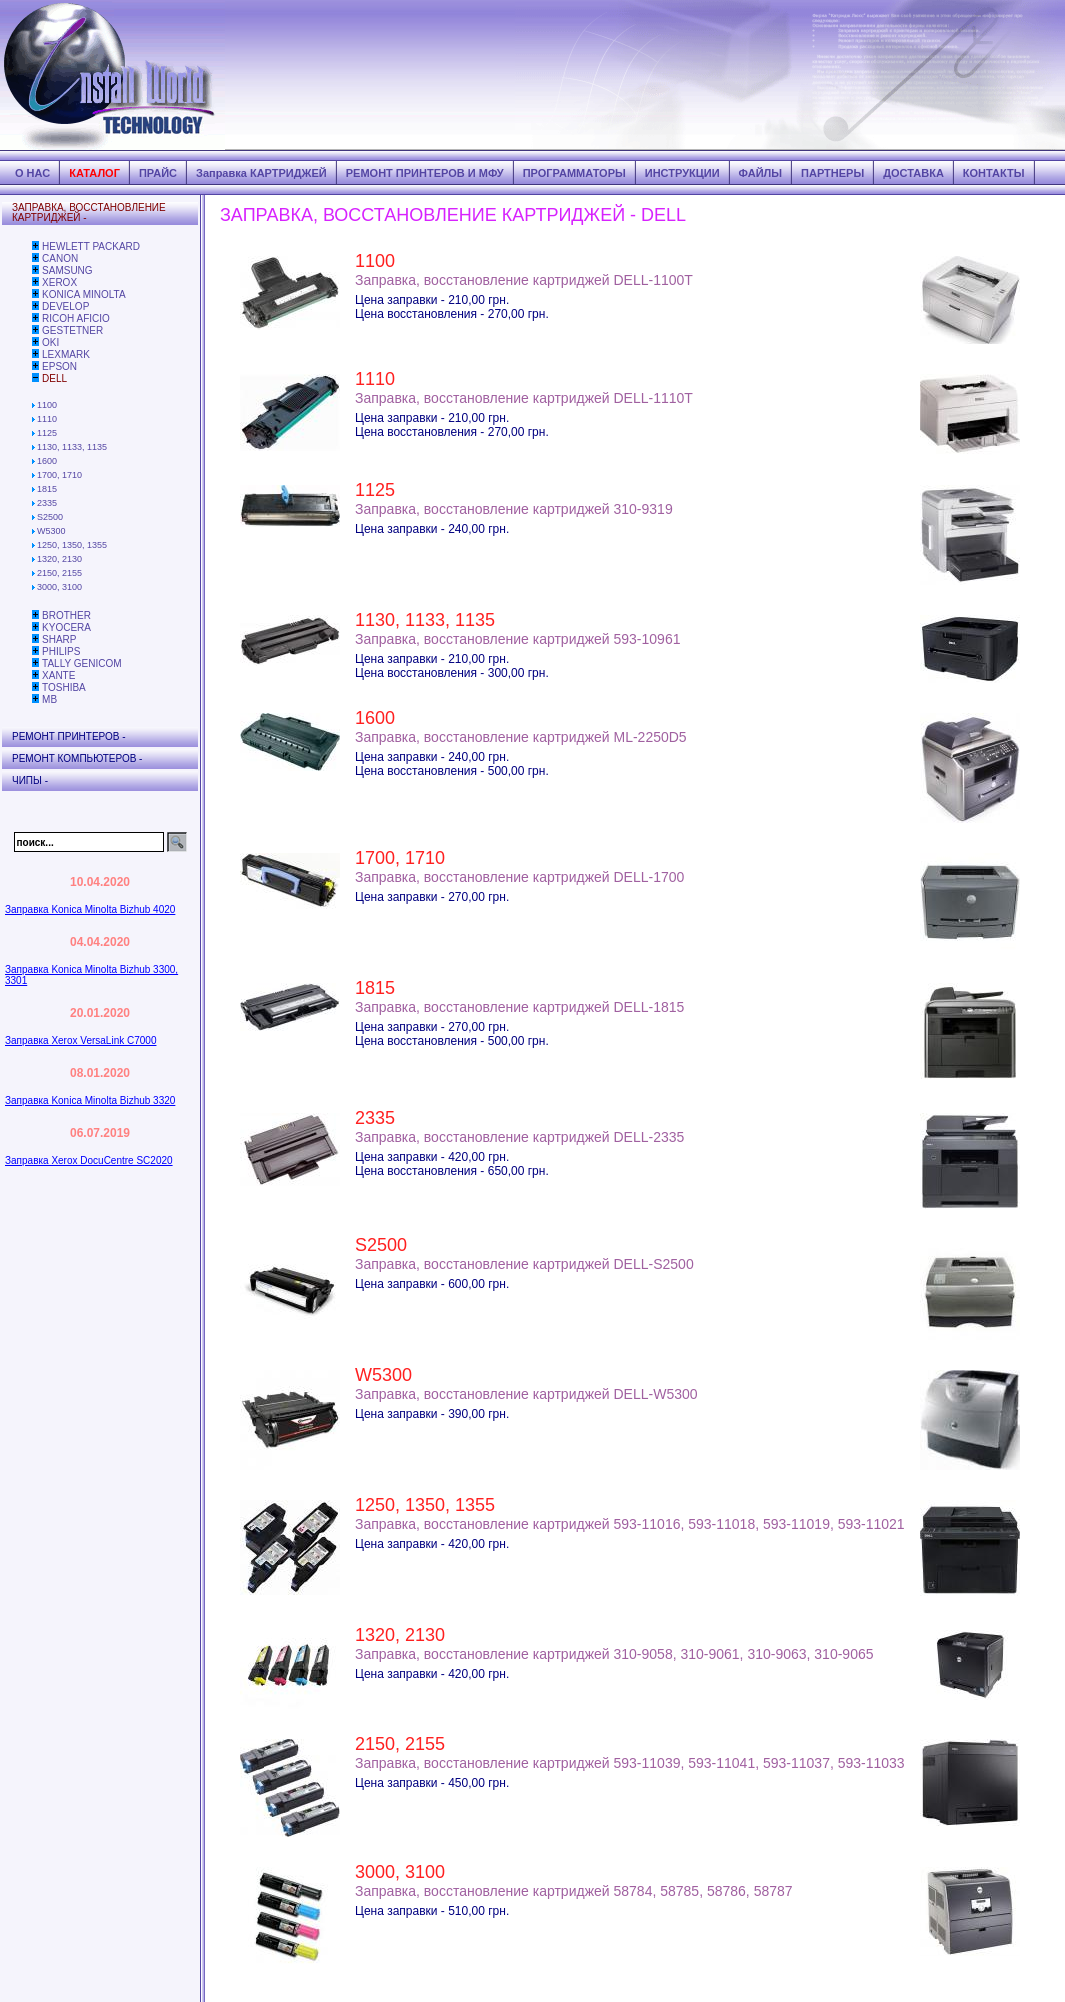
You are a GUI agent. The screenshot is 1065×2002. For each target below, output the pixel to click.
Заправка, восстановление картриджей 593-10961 (517, 639)
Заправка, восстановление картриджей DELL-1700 (519, 877)
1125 (47, 433)
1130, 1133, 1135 (72, 447)
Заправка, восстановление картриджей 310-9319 (514, 509)
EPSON (59, 366)
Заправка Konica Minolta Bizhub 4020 (90, 909)
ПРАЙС (158, 173)
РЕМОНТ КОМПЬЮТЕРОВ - (77, 758)
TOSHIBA (64, 687)
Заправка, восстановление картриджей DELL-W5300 (526, 1394)
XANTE (58, 675)
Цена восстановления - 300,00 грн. (452, 673)
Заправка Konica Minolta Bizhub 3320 (90, 1100)
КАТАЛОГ (94, 173)
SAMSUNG (67, 270)
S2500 (50, 517)
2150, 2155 (59, 573)
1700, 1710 (59, 475)
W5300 (51, 531)
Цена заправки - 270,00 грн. (432, 897)
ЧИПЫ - (30, 780)
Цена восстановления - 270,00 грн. (452, 314)
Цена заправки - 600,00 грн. (432, 1284)
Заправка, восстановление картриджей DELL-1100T (524, 280)
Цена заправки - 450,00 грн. (432, 1783)
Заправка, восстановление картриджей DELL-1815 (519, 1007)
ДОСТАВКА (913, 173)
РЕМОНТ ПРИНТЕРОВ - (69, 736)
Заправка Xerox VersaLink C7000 (80, 1040)
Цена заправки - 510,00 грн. (432, 1911)
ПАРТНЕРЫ (832, 173)
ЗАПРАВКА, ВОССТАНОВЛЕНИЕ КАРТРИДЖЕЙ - (89, 212)
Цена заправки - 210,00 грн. (432, 300)
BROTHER (66, 615)
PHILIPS (61, 651)
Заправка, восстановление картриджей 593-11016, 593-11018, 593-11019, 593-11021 (630, 1524)
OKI (50, 342)
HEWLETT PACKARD (91, 246)
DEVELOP (65, 306)
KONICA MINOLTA (84, 294)
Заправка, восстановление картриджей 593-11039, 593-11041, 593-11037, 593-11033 (630, 1763)
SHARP (59, 639)
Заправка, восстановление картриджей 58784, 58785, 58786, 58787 (574, 1891)
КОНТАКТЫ (994, 173)
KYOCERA (66, 627)
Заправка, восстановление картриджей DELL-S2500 (524, 1264)
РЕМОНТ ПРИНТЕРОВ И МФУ (425, 173)
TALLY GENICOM (81, 663)
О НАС (32, 173)
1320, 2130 (59, 559)
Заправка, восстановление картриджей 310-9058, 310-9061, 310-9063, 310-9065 (614, 1654)
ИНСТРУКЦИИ (682, 173)
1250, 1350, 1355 (72, 545)
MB (49, 699)
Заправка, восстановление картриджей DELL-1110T (524, 398)
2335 (47, 503)
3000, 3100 (59, 587)
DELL (54, 378)
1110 (47, 419)
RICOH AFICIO (76, 318)
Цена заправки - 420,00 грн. (432, 1157)
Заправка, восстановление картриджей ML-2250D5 (521, 737)
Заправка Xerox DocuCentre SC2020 (89, 1160)
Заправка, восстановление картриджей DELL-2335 (519, 1137)
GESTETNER (72, 330)
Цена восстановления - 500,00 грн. (452, 771)
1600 (47, 461)
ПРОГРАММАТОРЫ (574, 173)
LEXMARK (66, 354)
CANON (60, 258)
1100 (47, 405)
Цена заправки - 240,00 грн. (432, 529)
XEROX (59, 282)
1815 (47, 489)
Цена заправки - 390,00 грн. (432, 1414)
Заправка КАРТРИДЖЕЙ (261, 173)
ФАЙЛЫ (760, 173)
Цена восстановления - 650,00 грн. (452, 1171)
